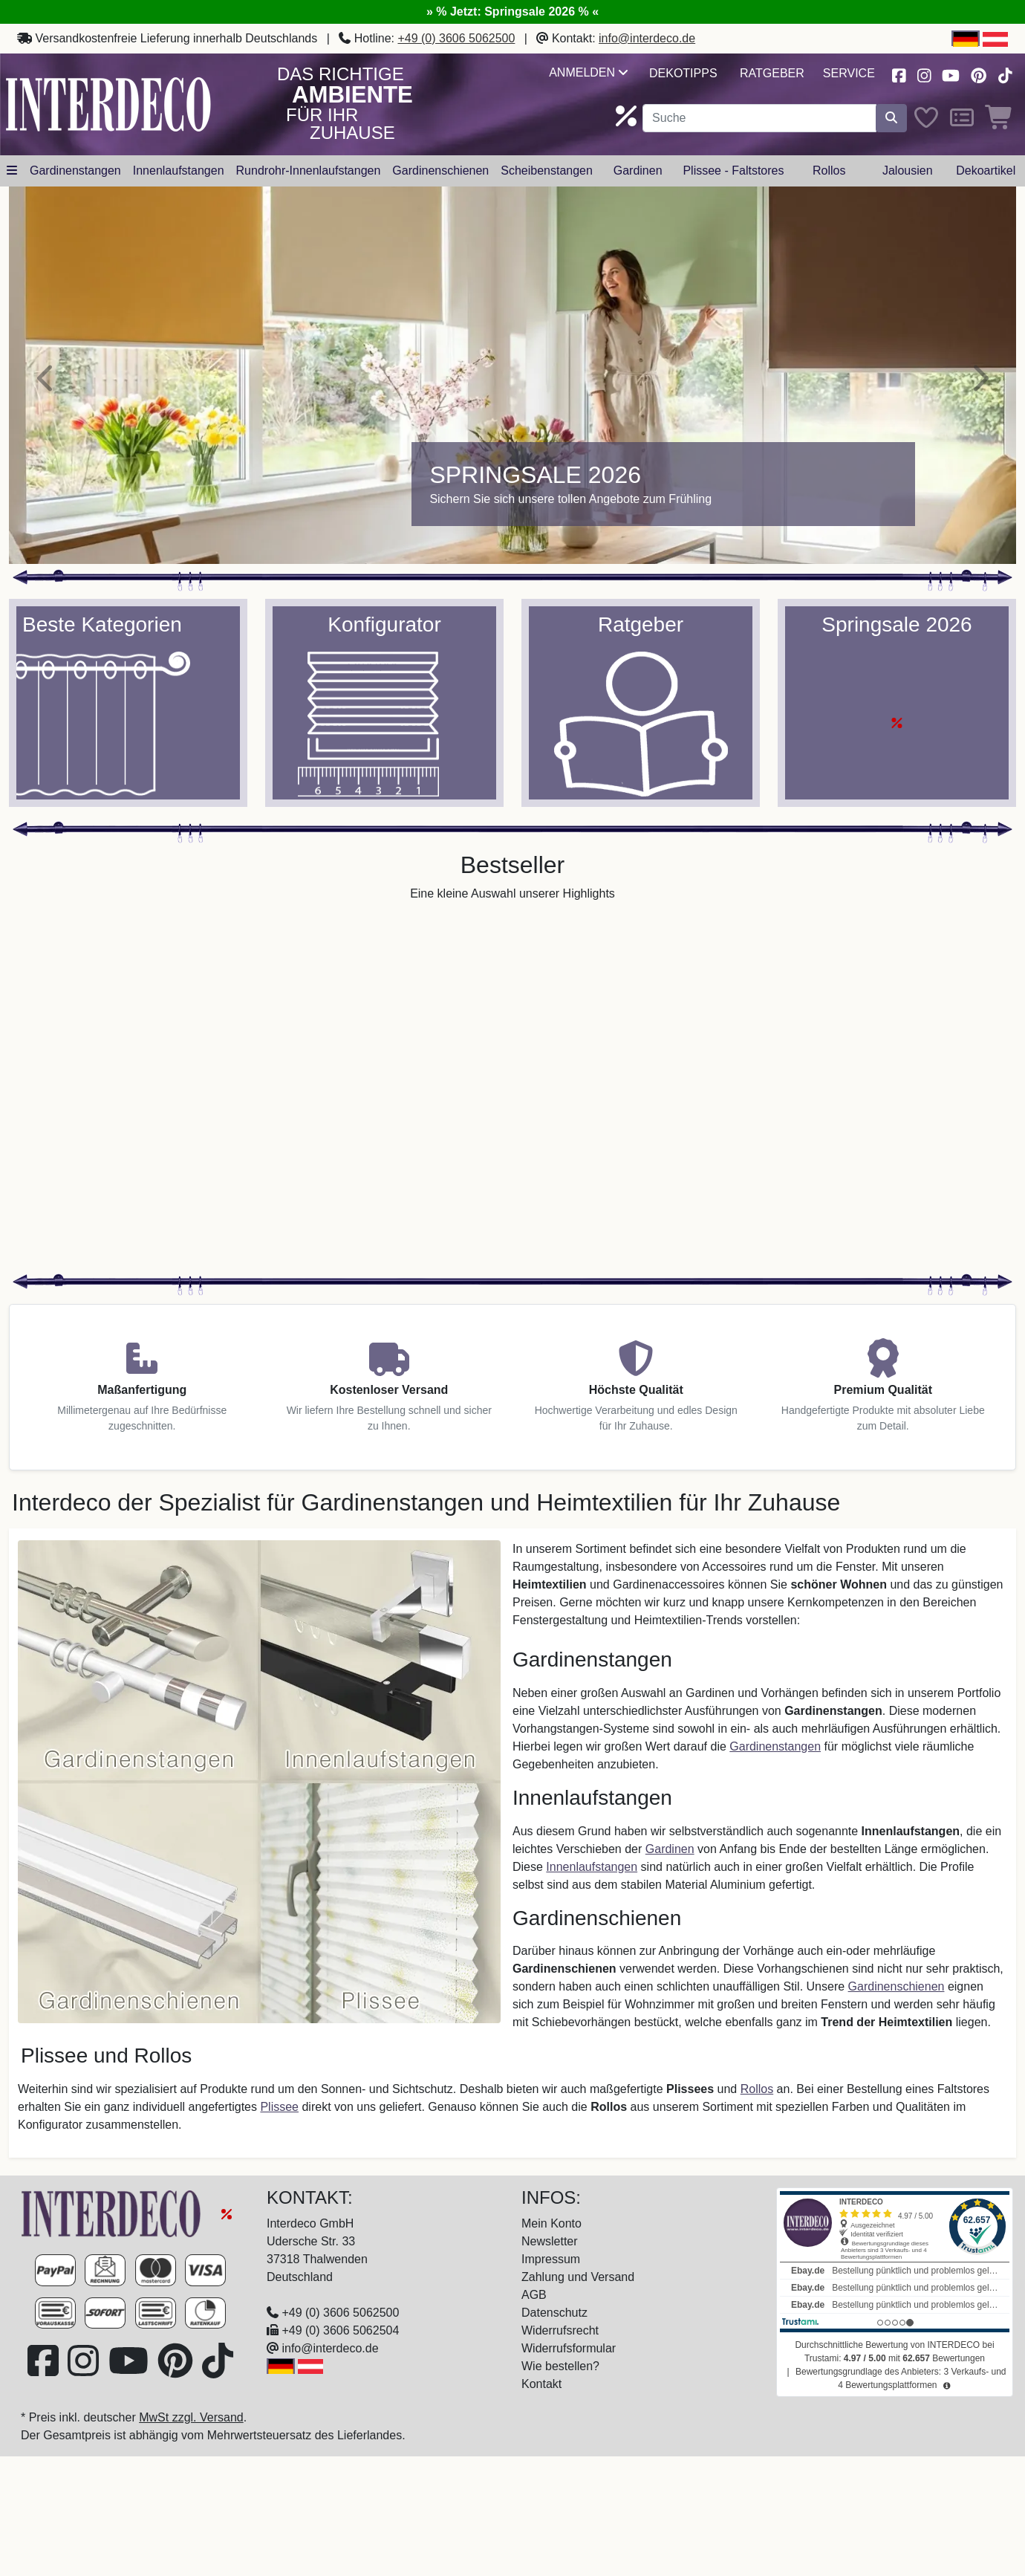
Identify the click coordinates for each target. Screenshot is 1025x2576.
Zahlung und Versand (577, 2277)
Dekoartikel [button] (985, 170)
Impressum (550, 2259)
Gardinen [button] (638, 170)
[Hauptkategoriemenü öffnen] (12, 170)
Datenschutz (554, 2312)
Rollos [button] (829, 170)
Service (849, 73)
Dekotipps (683, 73)
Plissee (279, 2106)
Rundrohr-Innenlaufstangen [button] (308, 170)
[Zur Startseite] (112, 2213)
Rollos (757, 2089)
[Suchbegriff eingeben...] (759, 118)
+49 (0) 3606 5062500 (456, 38)
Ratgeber (772, 73)
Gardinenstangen (775, 1746)
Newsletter (549, 2241)
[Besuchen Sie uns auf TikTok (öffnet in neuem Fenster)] (1005, 73)
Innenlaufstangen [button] (178, 170)
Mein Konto (551, 2223)
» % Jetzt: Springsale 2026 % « (512, 11)
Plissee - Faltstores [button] (733, 170)
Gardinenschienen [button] (440, 170)
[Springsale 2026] (512, 375)
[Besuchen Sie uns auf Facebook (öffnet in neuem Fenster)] (899, 73)
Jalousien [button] (907, 170)
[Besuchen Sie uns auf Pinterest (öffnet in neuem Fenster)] (979, 73)
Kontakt (541, 2384)
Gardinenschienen (896, 1986)
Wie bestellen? (560, 2366)
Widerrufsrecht (560, 2330)
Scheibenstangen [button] (547, 170)
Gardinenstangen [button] (75, 170)
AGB (534, 2294)
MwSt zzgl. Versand (191, 2417)
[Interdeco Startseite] (108, 103)
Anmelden (588, 72)
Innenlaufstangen (591, 1866)
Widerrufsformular (568, 2348)
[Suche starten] (891, 118)
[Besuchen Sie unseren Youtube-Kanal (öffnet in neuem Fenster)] (951, 73)
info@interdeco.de (647, 38)
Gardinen (669, 1849)
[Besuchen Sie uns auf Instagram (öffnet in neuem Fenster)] (924, 73)
